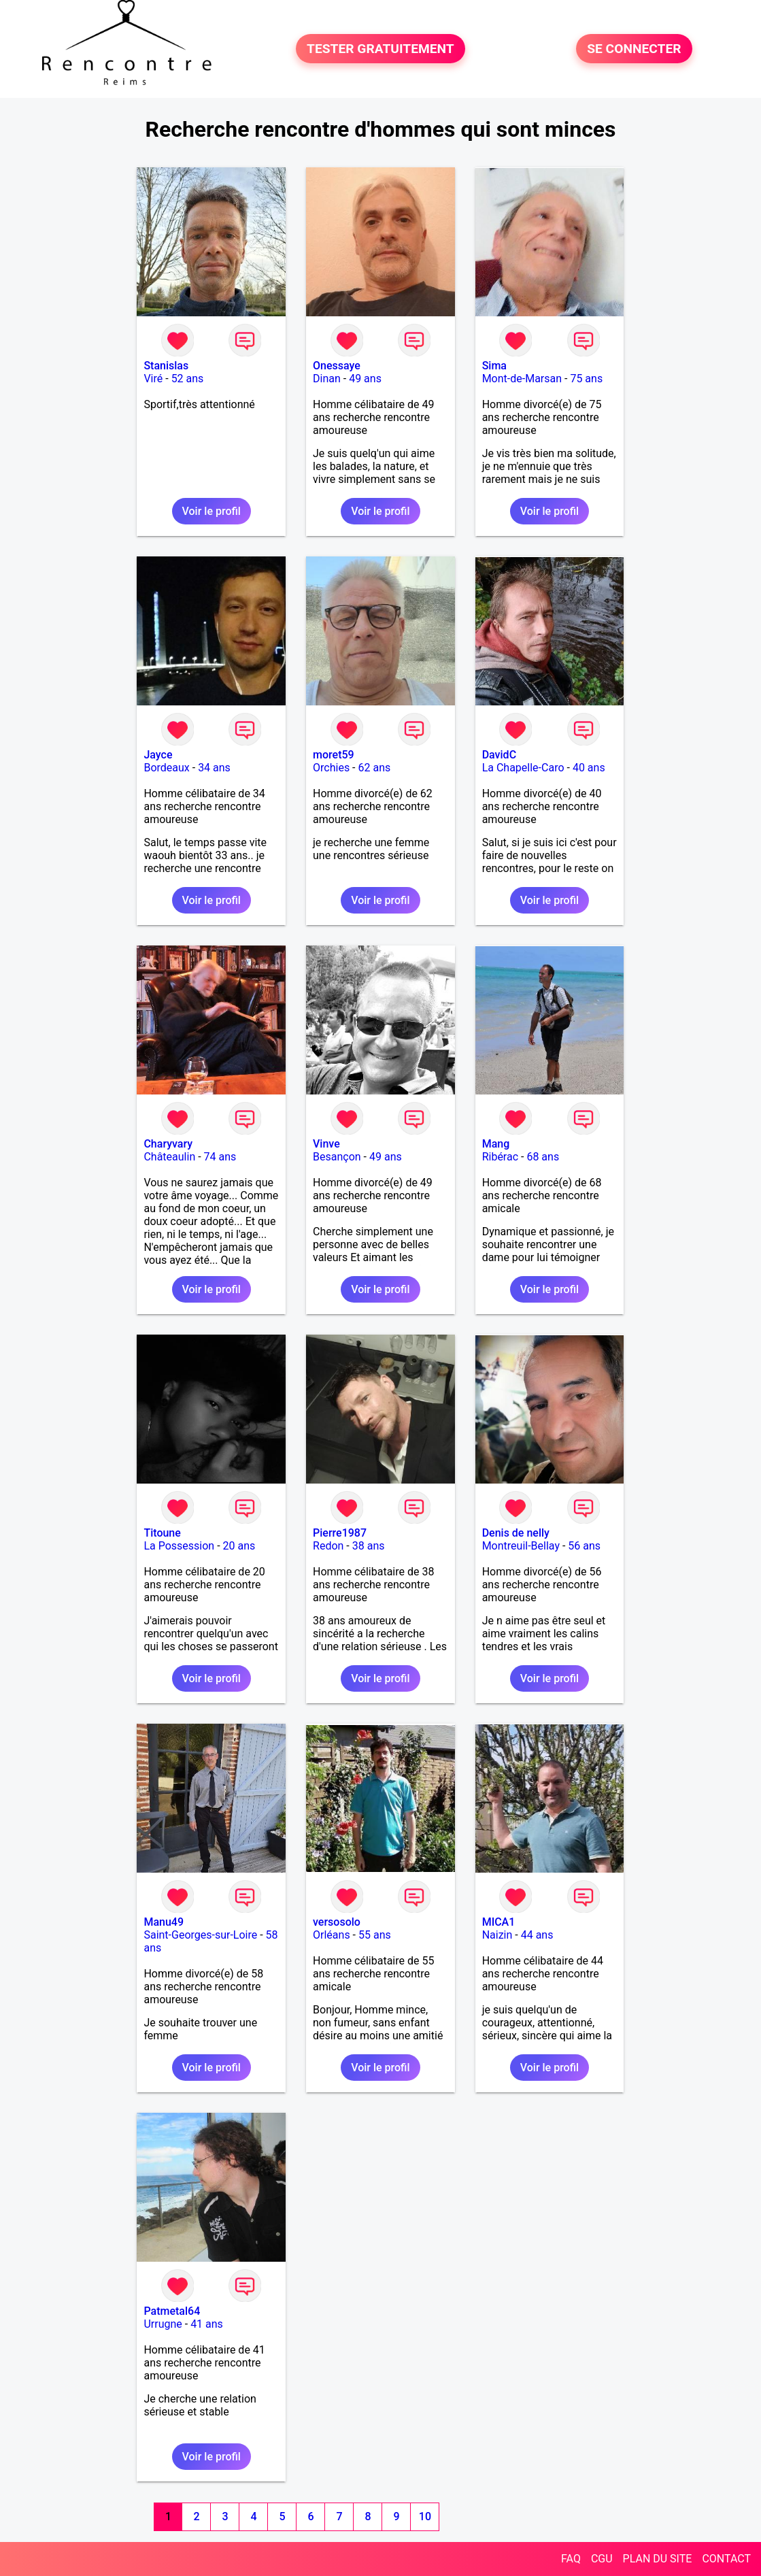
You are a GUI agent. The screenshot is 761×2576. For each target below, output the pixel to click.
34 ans (214, 767)
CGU (602, 2558)
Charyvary (167, 1143)
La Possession (178, 1545)
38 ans (368, 1545)
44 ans (537, 1934)
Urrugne (162, 2324)
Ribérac (500, 1156)
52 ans (187, 378)
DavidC (499, 754)
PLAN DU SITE (657, 2558)
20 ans (239, 1545)
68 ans (542, 1156)
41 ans (206, 2324)
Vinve (326, 1143)
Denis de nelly (515, 1532)
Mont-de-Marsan (522, 378)
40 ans (589, 767)
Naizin (497, 1934)
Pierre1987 (340, 1532)
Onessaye (336, 365)
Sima (494, 365)
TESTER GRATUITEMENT (380, 48)
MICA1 (498, 1922)
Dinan (327, 378)
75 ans (586, 378)
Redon (328, 1545)
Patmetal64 (171, 2311)
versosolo (336, 1922)
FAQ (571, 2558)
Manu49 (163, 1922)
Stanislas (165, 365)
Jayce (157, 754)
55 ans (374, 1934)
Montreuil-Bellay (521, 1545)
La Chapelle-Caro (523, 767)
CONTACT (726, 2558)
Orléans (331, 1934)
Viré (153, 378)
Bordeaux (166, 767)
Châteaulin (169, 1156)
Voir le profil (211, 511)
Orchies (331, 767)
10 (425, 2516)
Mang (496, 1143)
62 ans (374, 767)
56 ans (584, 1545)
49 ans (365, 378)
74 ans (220, 1156)
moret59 (333, 754)
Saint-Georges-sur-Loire (200, 1934)
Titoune (161, 1532)
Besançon (337, 1156)
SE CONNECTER (634, 48)
